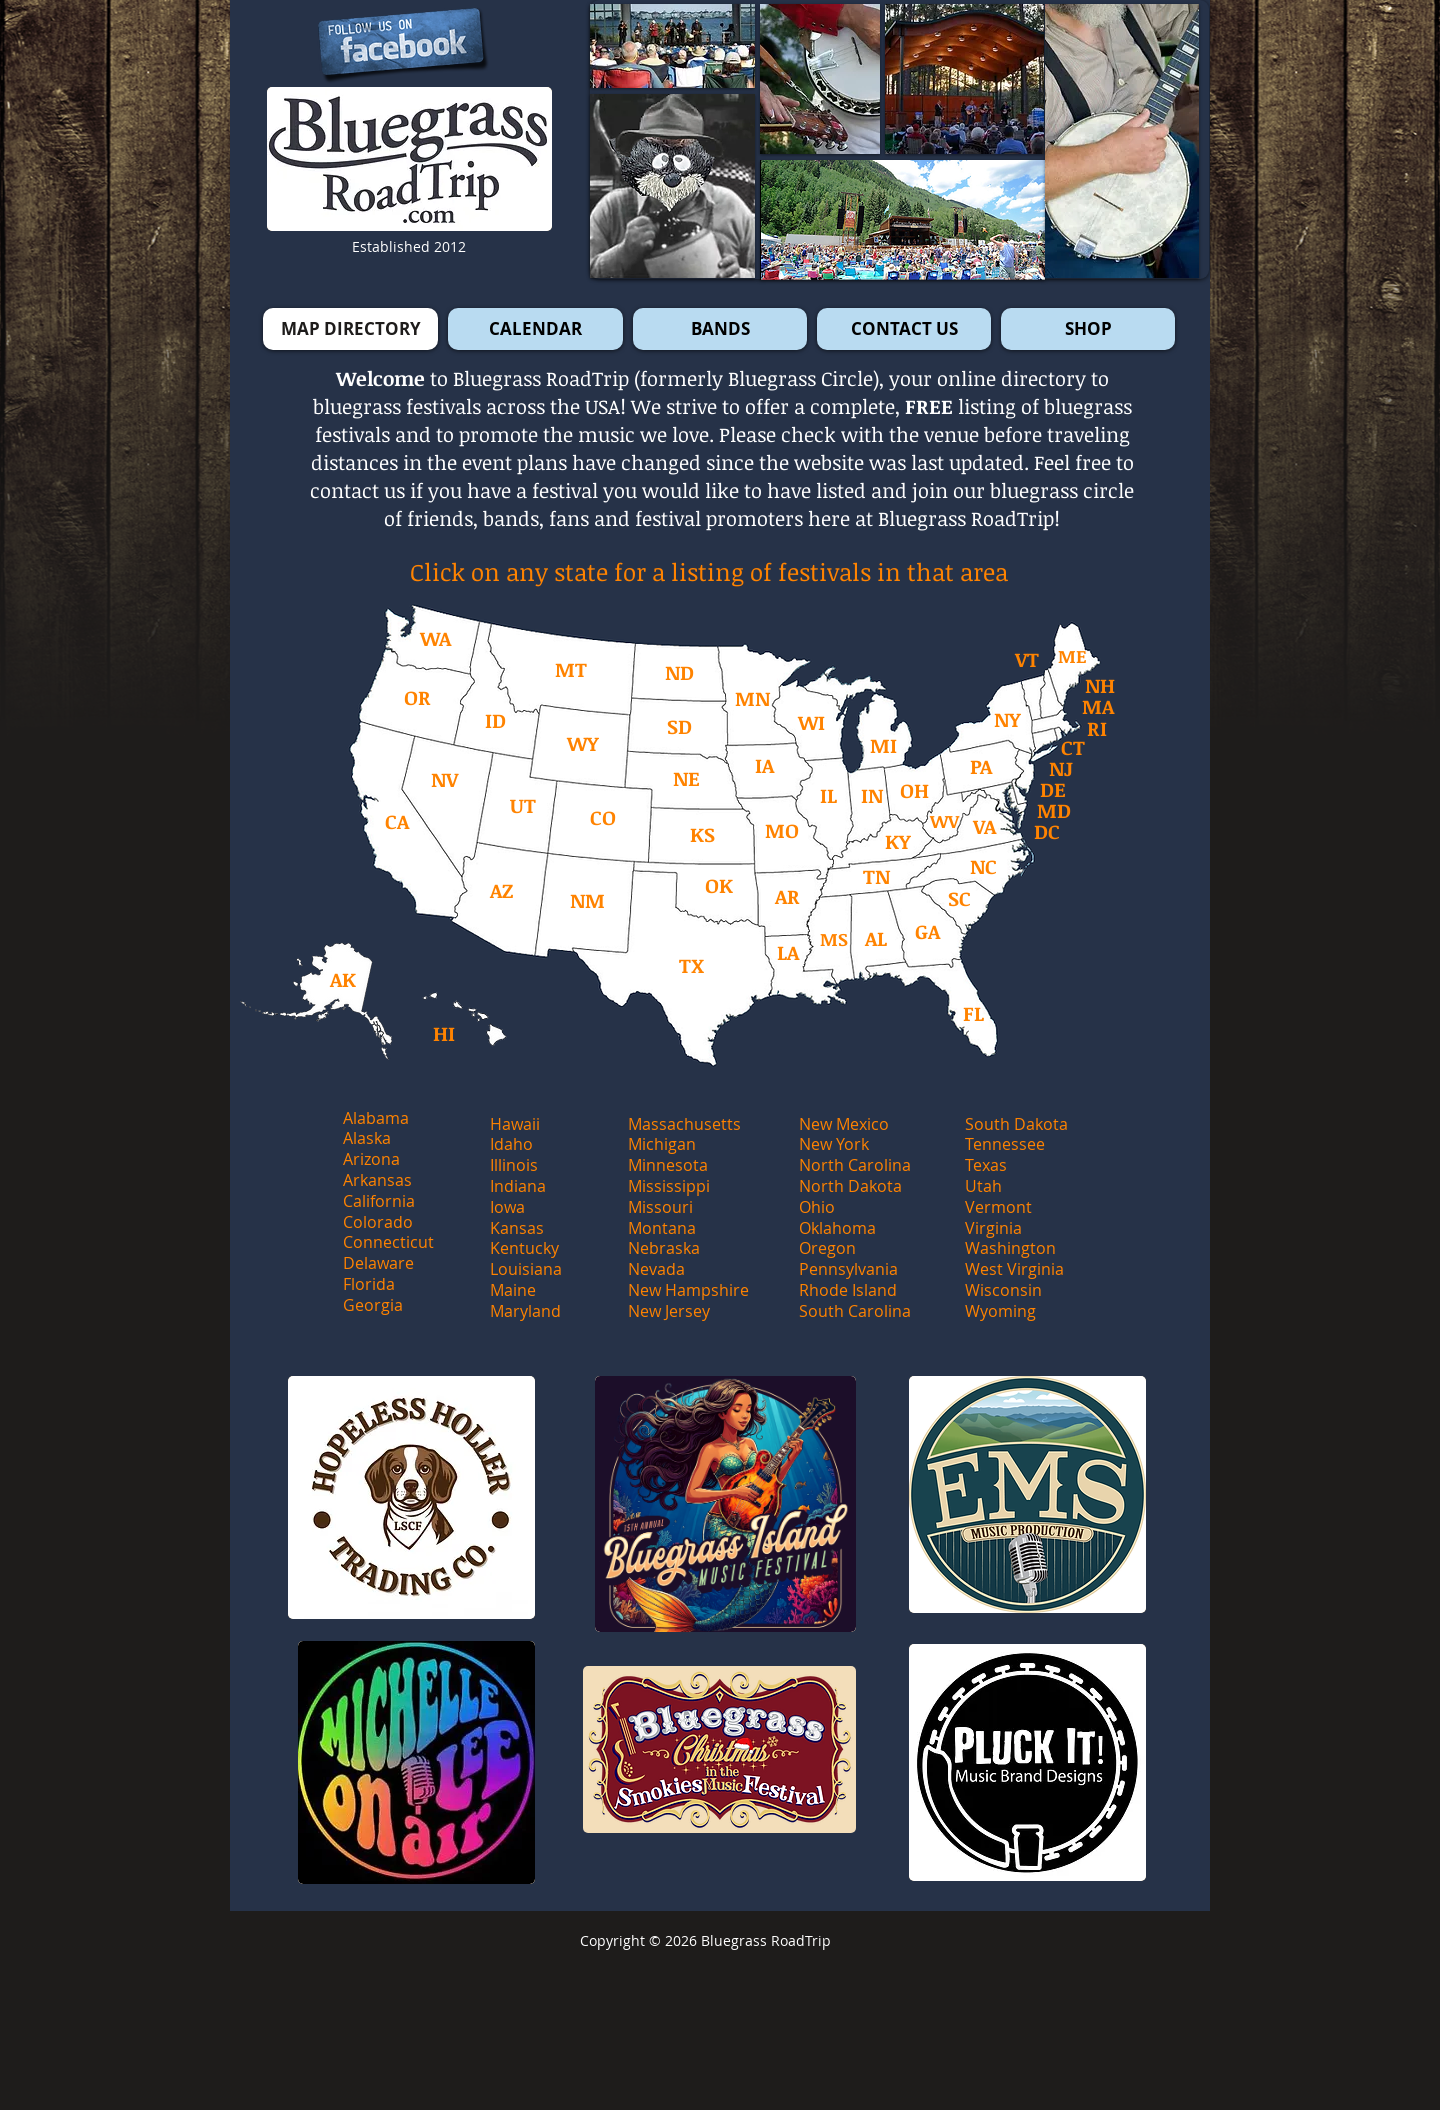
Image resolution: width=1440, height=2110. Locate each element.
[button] (1122, 141)
